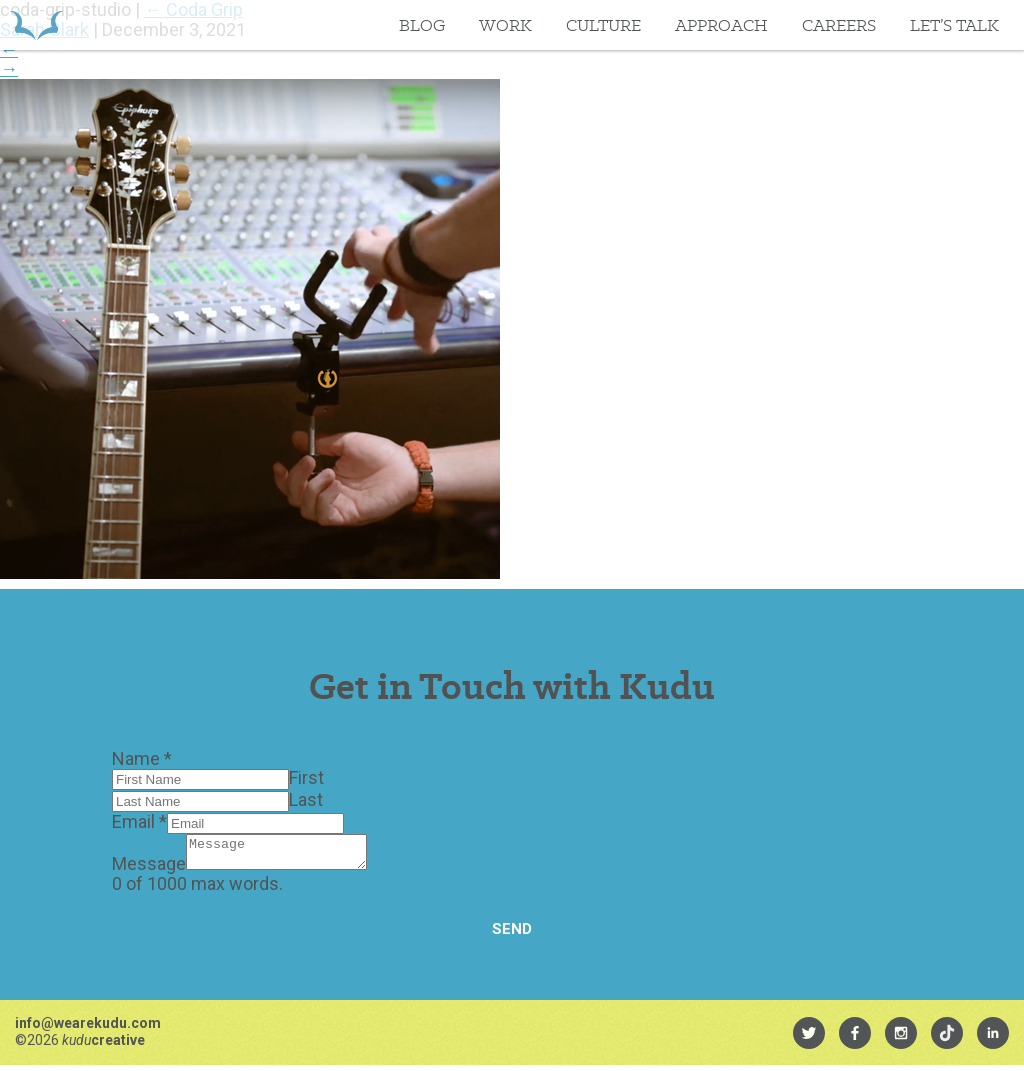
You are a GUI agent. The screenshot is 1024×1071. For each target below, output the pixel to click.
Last (306, 799)
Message (149, 869)
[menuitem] (809, 1039)
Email (139, 821)
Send (512, 935)
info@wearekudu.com (88, 1029)
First (306, 777)
